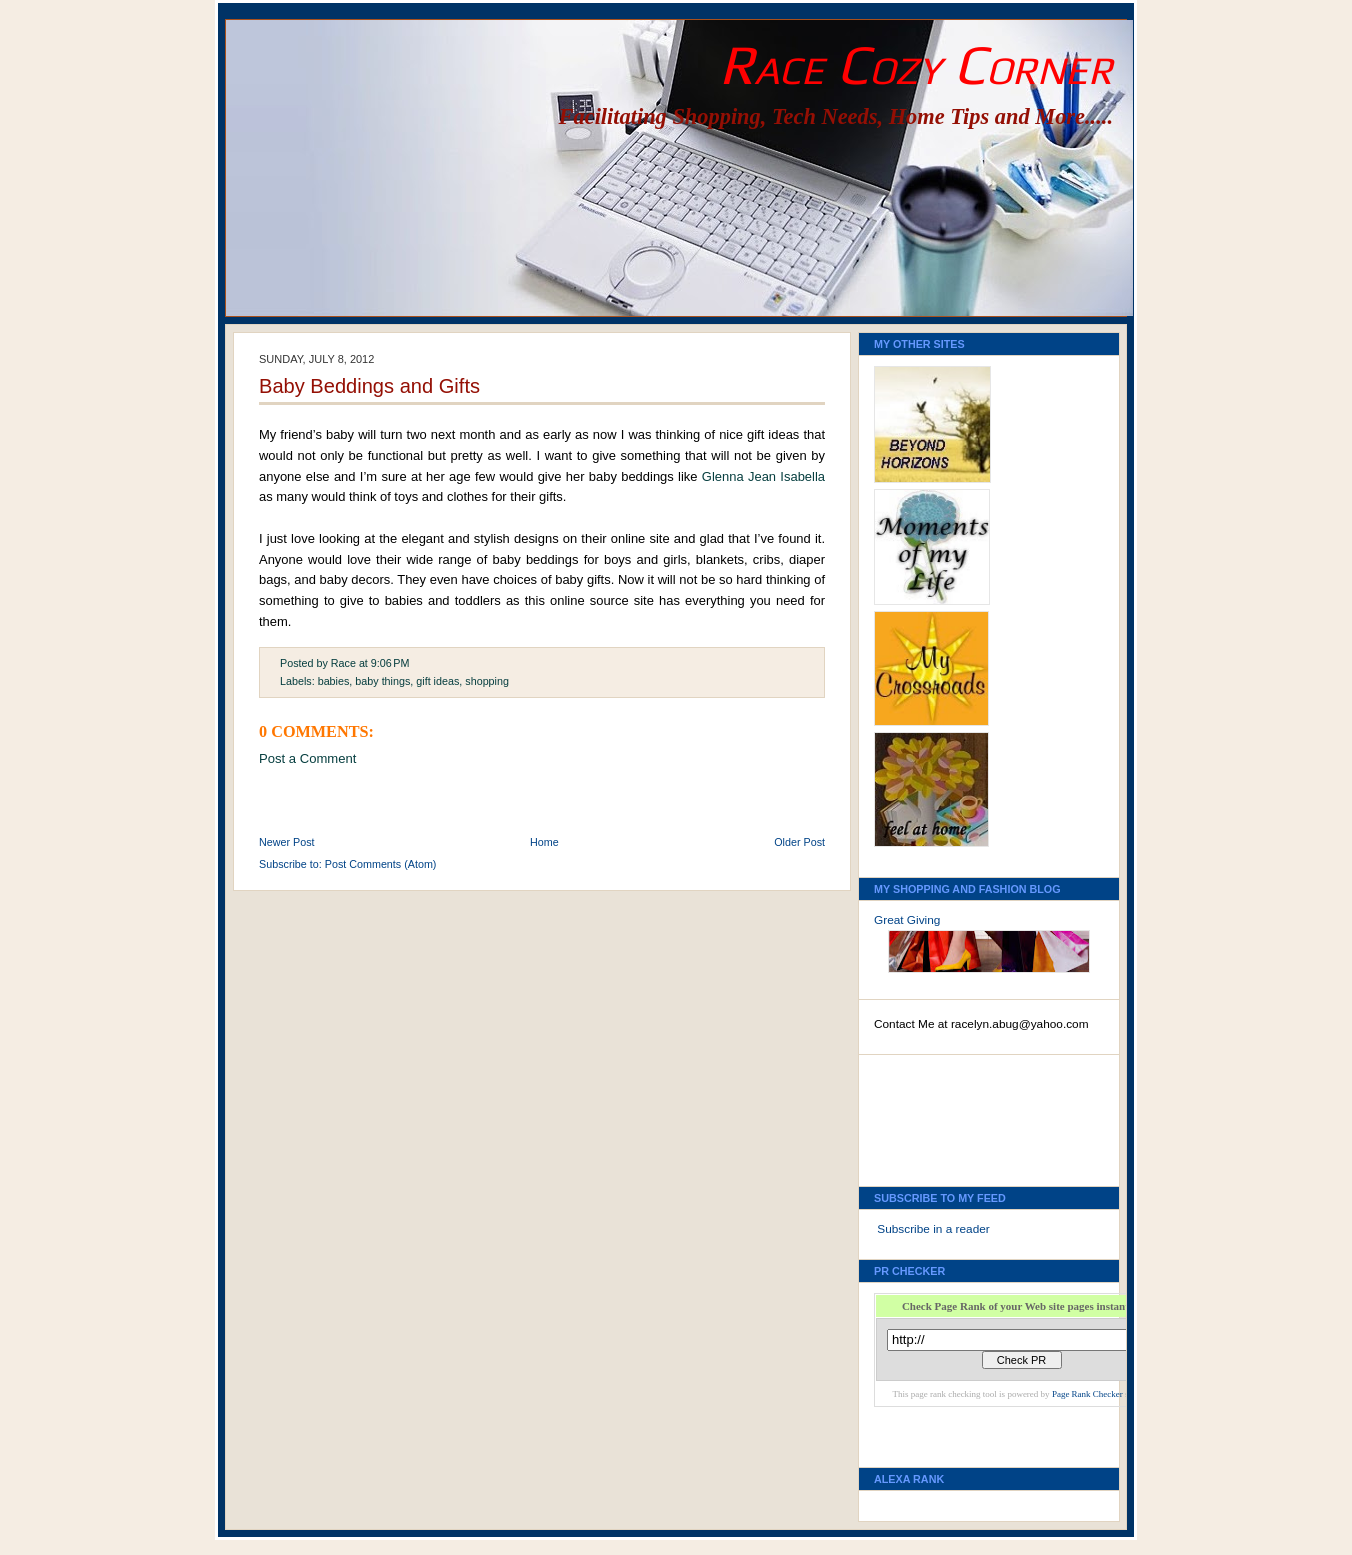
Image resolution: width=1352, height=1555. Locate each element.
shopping (487, 681)
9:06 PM (390, 663)
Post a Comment (307, 758)
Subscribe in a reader (933, 1229)
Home (544, 842)
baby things (382, 681)
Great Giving (907, 920)
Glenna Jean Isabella (763, 476)
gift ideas (437, 681)
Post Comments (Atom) (381, 864)
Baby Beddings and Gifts (369, 386)
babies (334, 681)
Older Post (799, 842)
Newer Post (287, 842)
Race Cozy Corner (916, 64)
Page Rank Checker (1087, 1394)
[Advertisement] (964, 1115)
